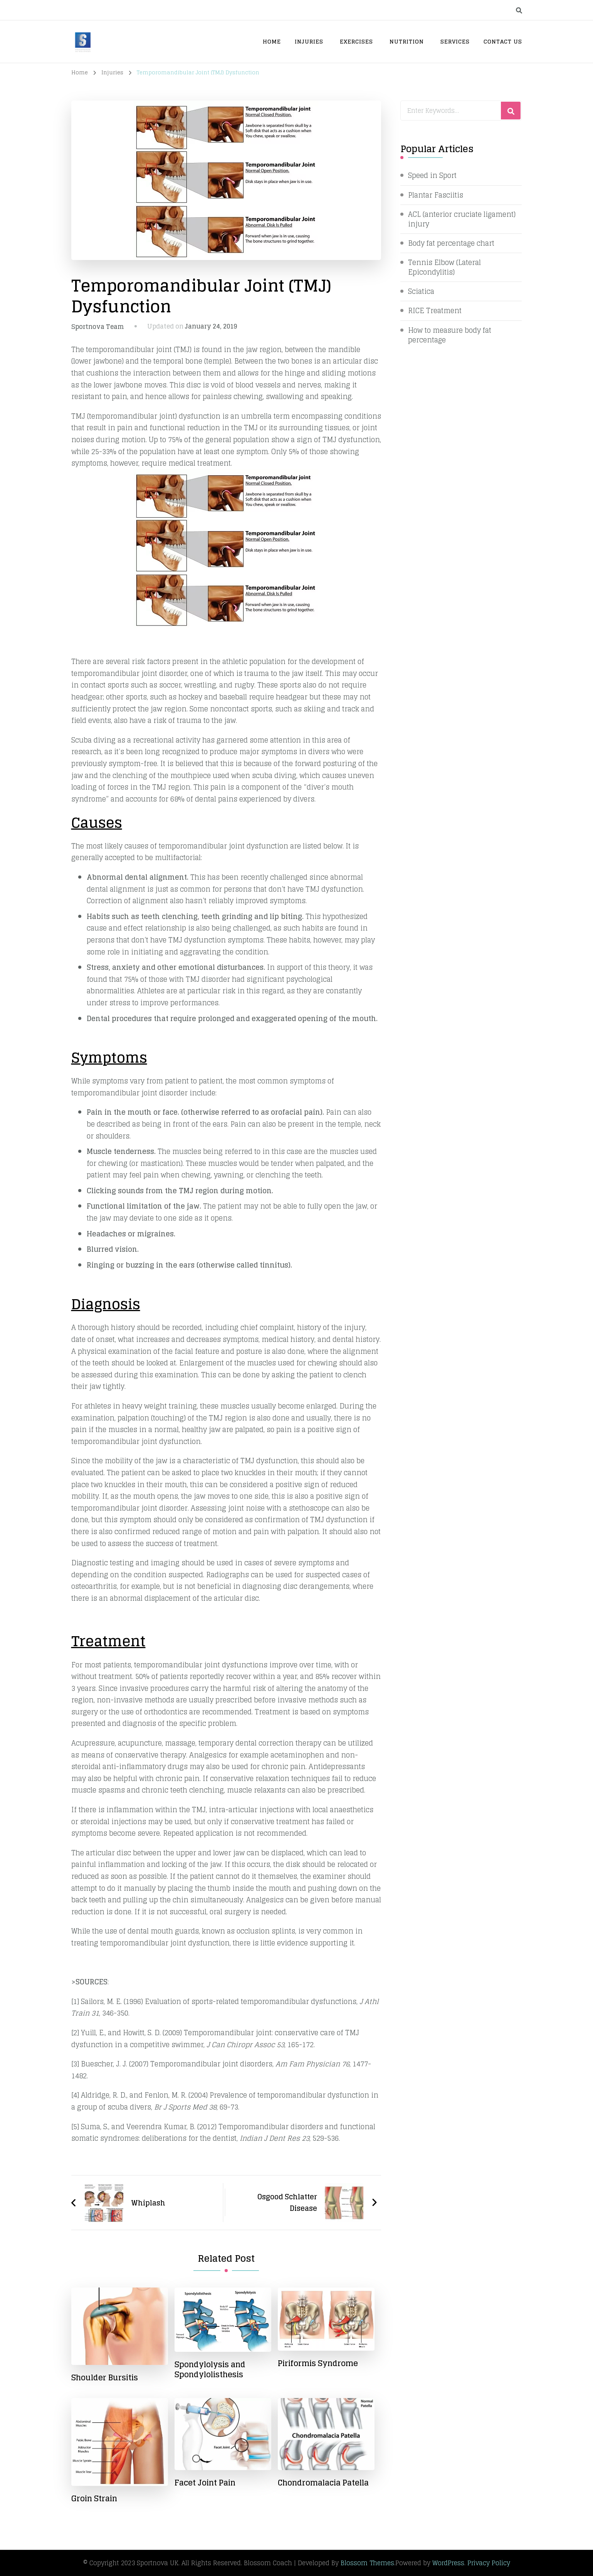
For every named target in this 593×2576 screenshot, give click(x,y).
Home (272, 41)
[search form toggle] (519, 10)
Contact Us (503, 41)
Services (455, 41)
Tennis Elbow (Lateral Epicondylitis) (444, 267)
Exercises (356, 41)
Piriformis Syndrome (318, 2363)
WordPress (448, 2563)
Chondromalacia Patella (323, 2483)
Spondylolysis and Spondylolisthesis (210, 2370)
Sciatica (421, 292)
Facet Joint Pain (205, 2483)
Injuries (309, 41)
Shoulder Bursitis (104, 2378)
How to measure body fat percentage (450, 335)
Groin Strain (94, 2499)
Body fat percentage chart (451, 243)
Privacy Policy (488, 2563)
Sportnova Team (97, 326)
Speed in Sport (432, 175)
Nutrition (407, 41)
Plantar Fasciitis (435, 195)
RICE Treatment (435, 311)
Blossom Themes (367, 2563)
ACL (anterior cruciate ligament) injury (462, 219)
